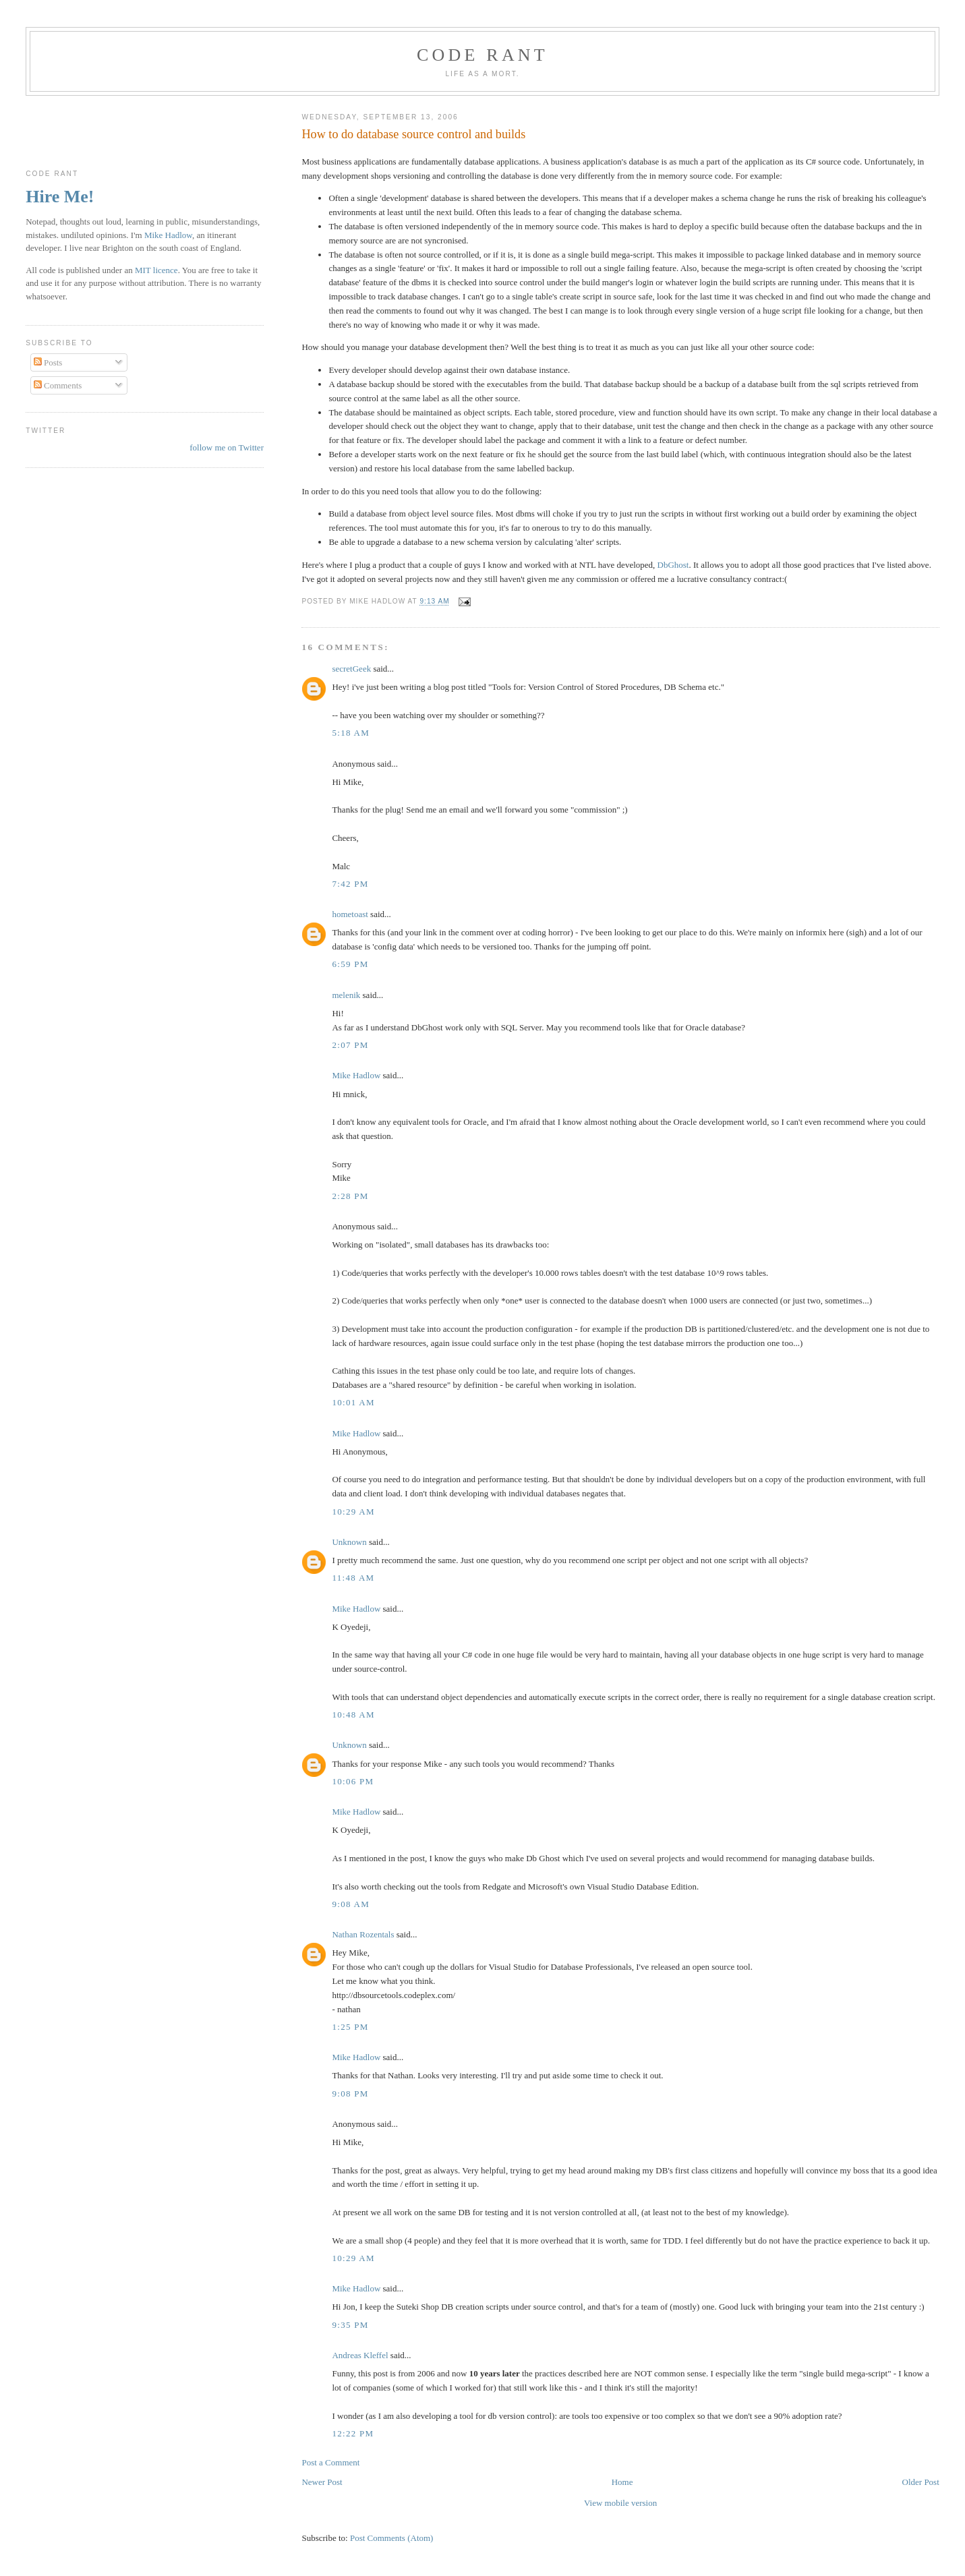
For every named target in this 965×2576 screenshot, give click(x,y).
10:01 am (353, 1402)
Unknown (349, 1542)
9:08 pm (350, 2093)
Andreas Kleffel (360, 2355)
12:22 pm (353, 2433)
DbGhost (673, 565)
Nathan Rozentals (363, 1934)
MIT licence (156, 270)
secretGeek (351, 669)
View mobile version (620, 2503)
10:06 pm (353, 1781)
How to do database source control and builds (413, 134)
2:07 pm (350, 1045)
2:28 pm (350, 1196)
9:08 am (351, 1904)
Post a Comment (330, 2462)
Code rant (482, 55)
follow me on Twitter (226, 447)
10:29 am (353, 1511)
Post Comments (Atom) (392, 2538)
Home (622, 2482)
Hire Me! (60, 196)
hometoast (350, 914)
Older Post (920, 2482)
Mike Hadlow (356, 1075)
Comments (58, 385)
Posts (48, 362)
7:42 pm (350, 884)
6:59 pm (350, 964)
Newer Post (321, 2482)
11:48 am (353, 1578)
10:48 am (353, 1714)
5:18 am (351, 733)
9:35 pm (350, 2325)
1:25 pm (350, 2027)
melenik (346, 995)
